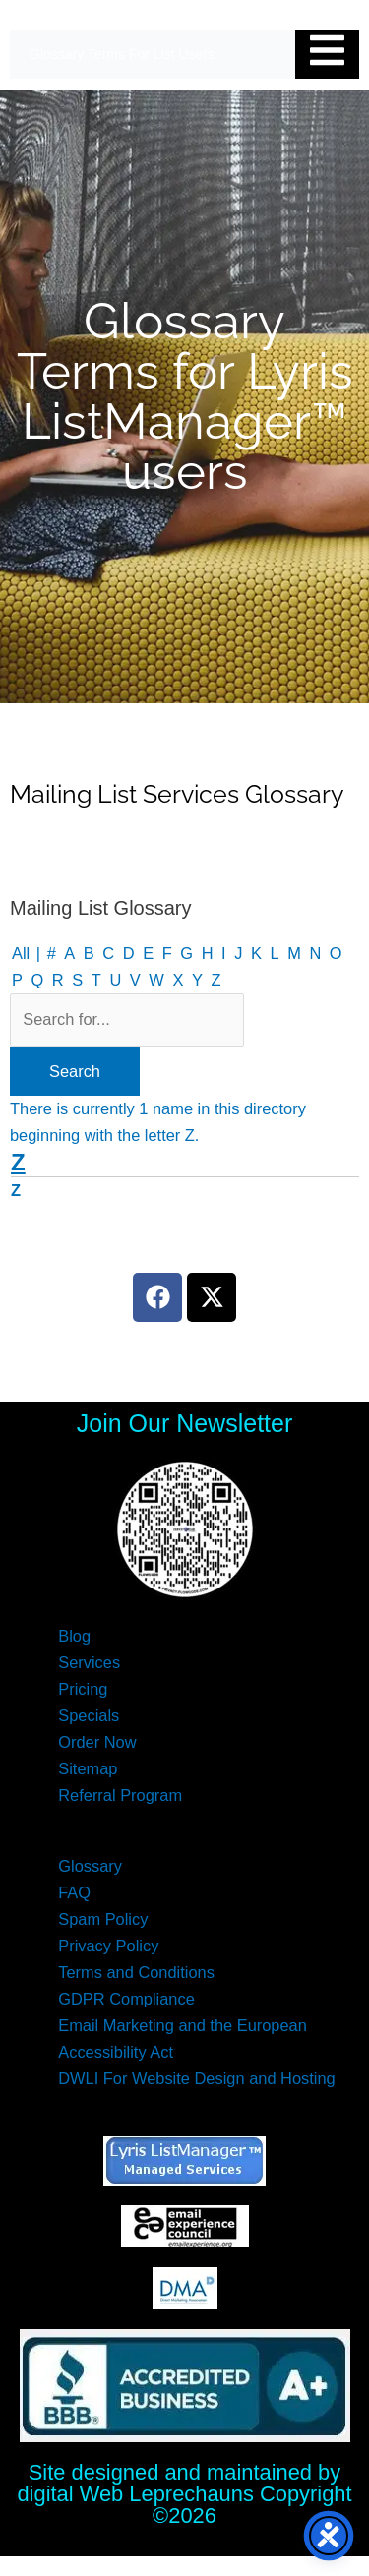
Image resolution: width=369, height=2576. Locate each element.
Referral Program (120, 1795)
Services (89, 1662)
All (21, 953)
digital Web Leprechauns (138, 2494)
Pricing (82, 1689)
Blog (74, 1636)
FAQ (74, 1892)
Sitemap (87, 1768)
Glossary (90, 1866)
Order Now (97, 1742)
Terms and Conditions (136, 1972)
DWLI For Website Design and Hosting (196, 2078)
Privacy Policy (108, 1945)
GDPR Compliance (126, 1998)
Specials (88, 1715)
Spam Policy (103, 1919)
